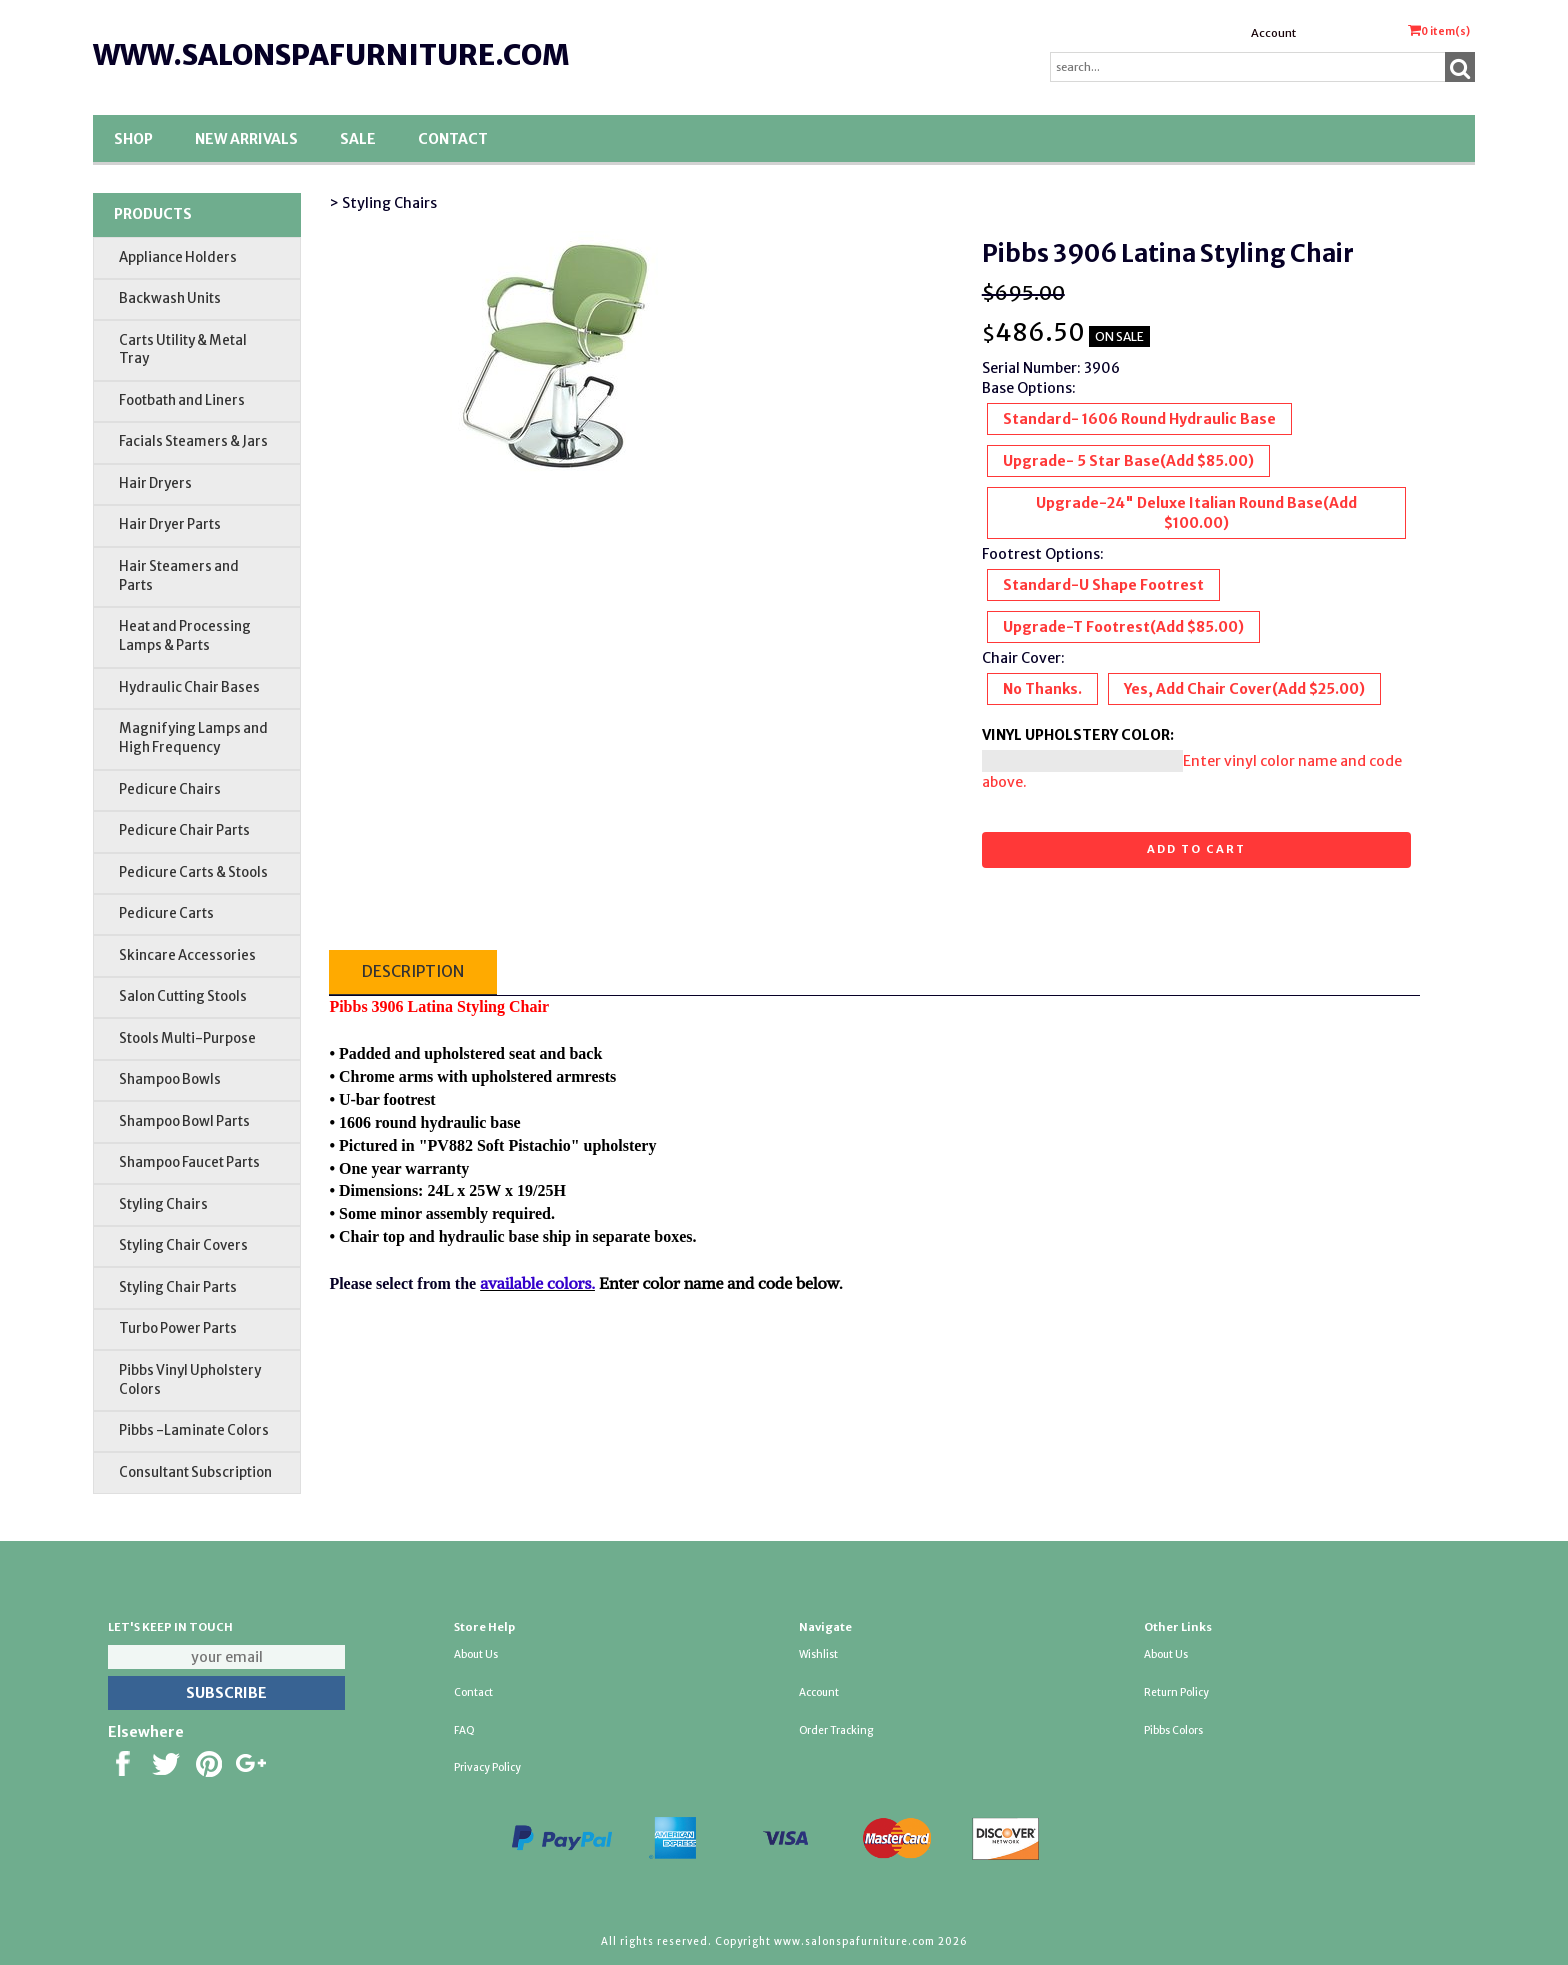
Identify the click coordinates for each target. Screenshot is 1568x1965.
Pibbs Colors (1173, 1730)
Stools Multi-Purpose (187, 1038)
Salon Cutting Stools (183, 996)
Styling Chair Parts (178, 1287)
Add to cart (1196, 849)
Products (153, 214)
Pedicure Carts (166, 913)
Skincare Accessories (187, 955)
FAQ (464, 1730)
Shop (133, 139)
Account (1273, 33)
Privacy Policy (487, 1767)
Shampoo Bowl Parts (184, 1121)
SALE (358, 139)
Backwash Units (170, 298)
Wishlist (818, 1654)
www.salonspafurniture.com (331, 55)
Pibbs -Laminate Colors (194, 1430)
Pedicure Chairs (170, 789)
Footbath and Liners (182, 400)
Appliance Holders (178, 257)
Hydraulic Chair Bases (189, 687)
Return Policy (1176, 1692)
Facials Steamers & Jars (193, 441)
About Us (476, 1654)
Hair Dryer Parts (170, 524)
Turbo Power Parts (178, 1328)
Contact (453, 139)
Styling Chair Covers (183, 1245)
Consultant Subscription (195, 1472)
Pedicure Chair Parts (184, 830)
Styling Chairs (163, 1204)
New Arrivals (246, 139)
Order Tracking (836, 1730)
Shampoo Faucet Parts (189, 1162)
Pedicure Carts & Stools (193, 872)
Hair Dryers (155, 483)
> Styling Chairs (383, 203)
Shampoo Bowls (170, 1079)
